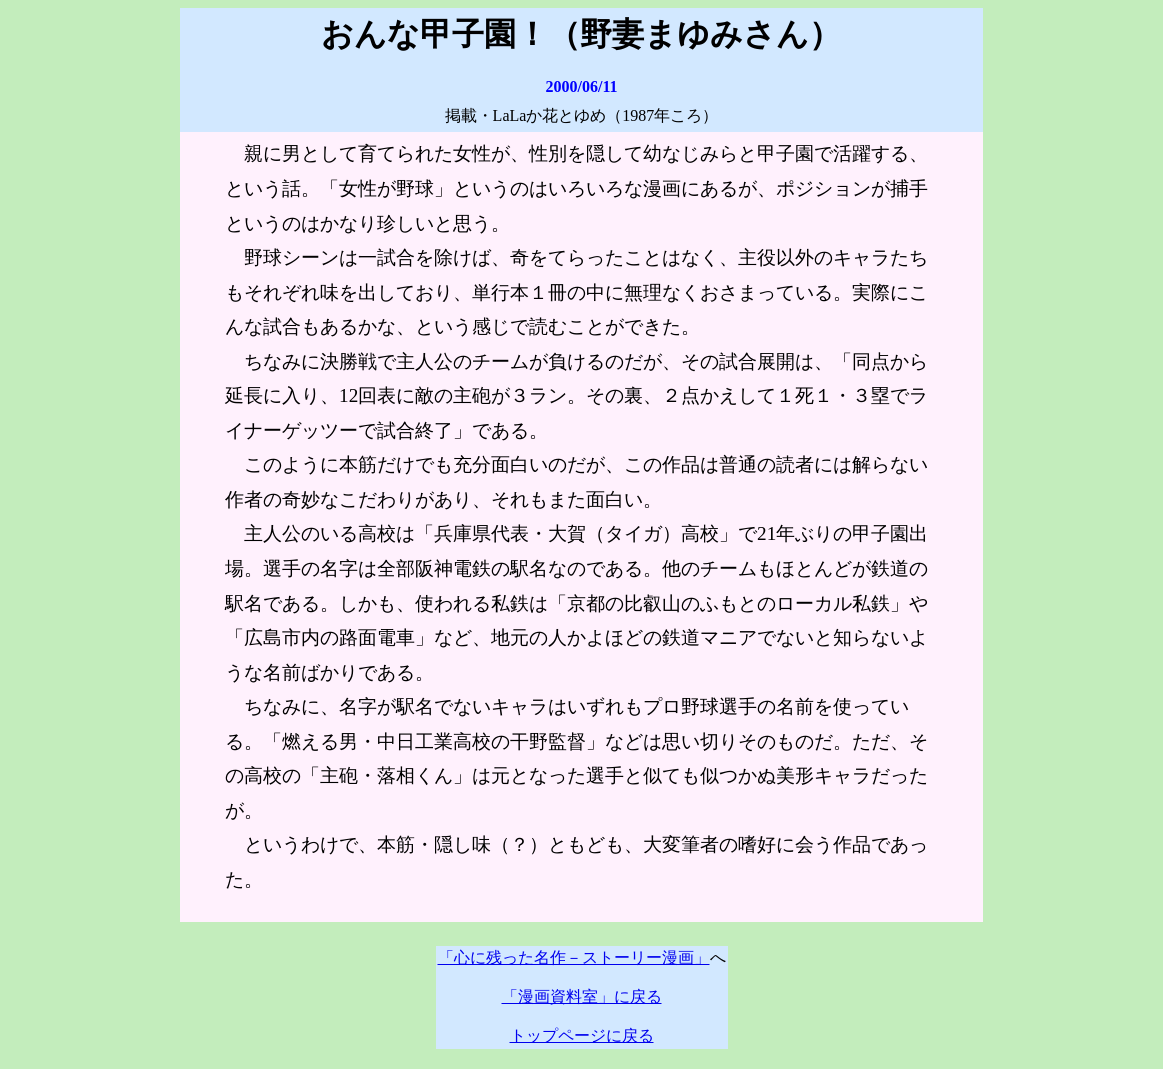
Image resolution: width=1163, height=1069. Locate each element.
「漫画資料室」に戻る (582, 996)
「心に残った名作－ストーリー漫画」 (574, 957)
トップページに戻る (582, 1035)
